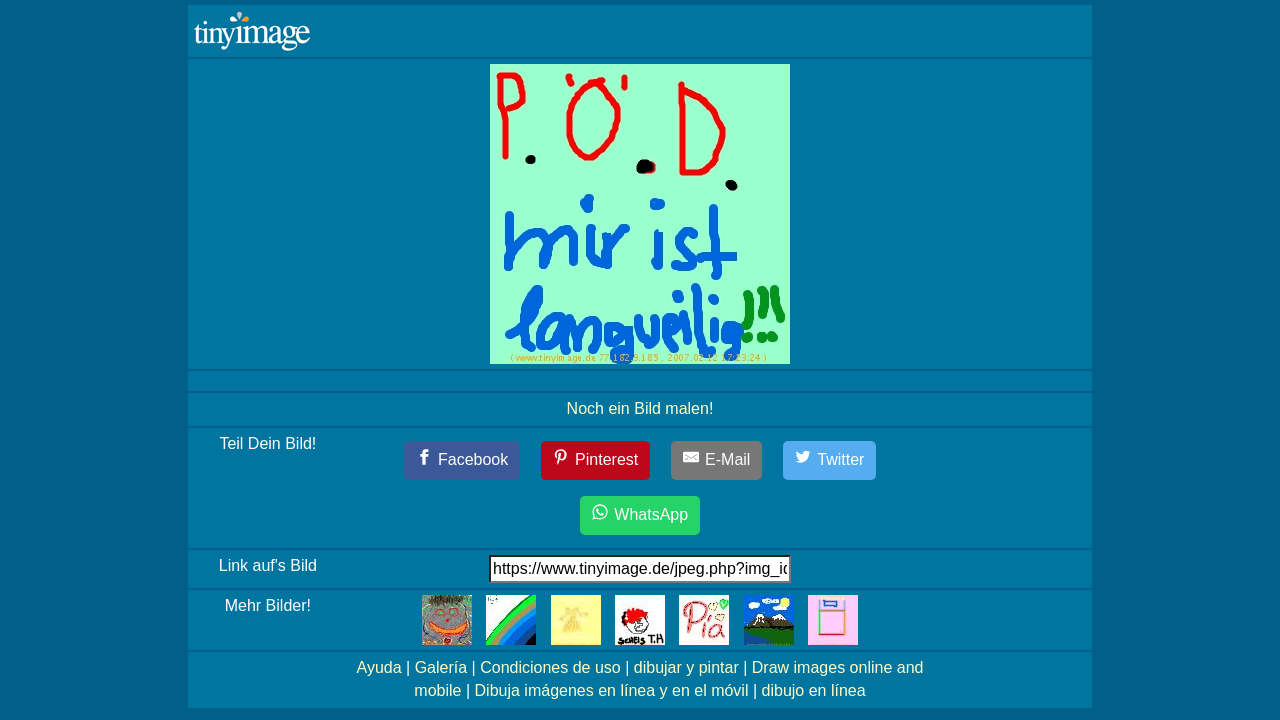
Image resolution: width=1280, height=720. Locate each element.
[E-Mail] (717, 460)
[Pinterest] (596, 460)
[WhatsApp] (640, 515)
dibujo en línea (814, 690)
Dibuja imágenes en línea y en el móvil (612, 690)
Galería (441, 667)
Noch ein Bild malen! (640, 408)
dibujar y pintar (686, 667)
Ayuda (379, 667)
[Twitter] (830, 460)
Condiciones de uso (550, 667)
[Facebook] (462, 460)
